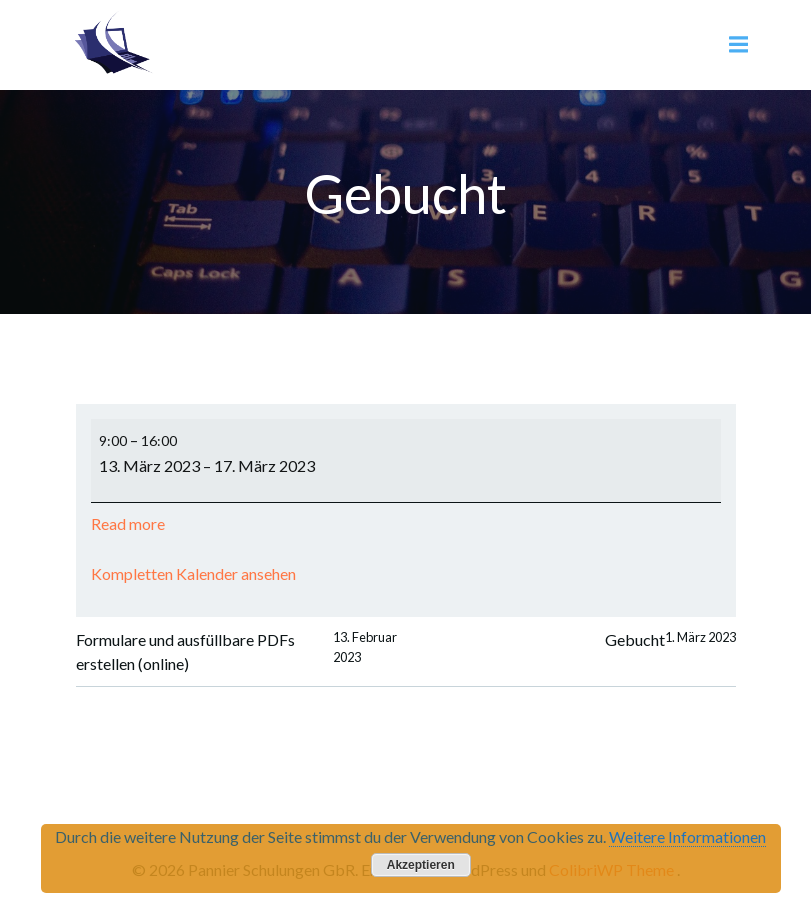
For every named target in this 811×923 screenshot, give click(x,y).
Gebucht (670, 640)
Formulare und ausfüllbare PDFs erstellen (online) (241, 652)
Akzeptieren (421, 865)
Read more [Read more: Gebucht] (128, 523)
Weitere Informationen (687, 836)
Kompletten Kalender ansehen (193, 573)
